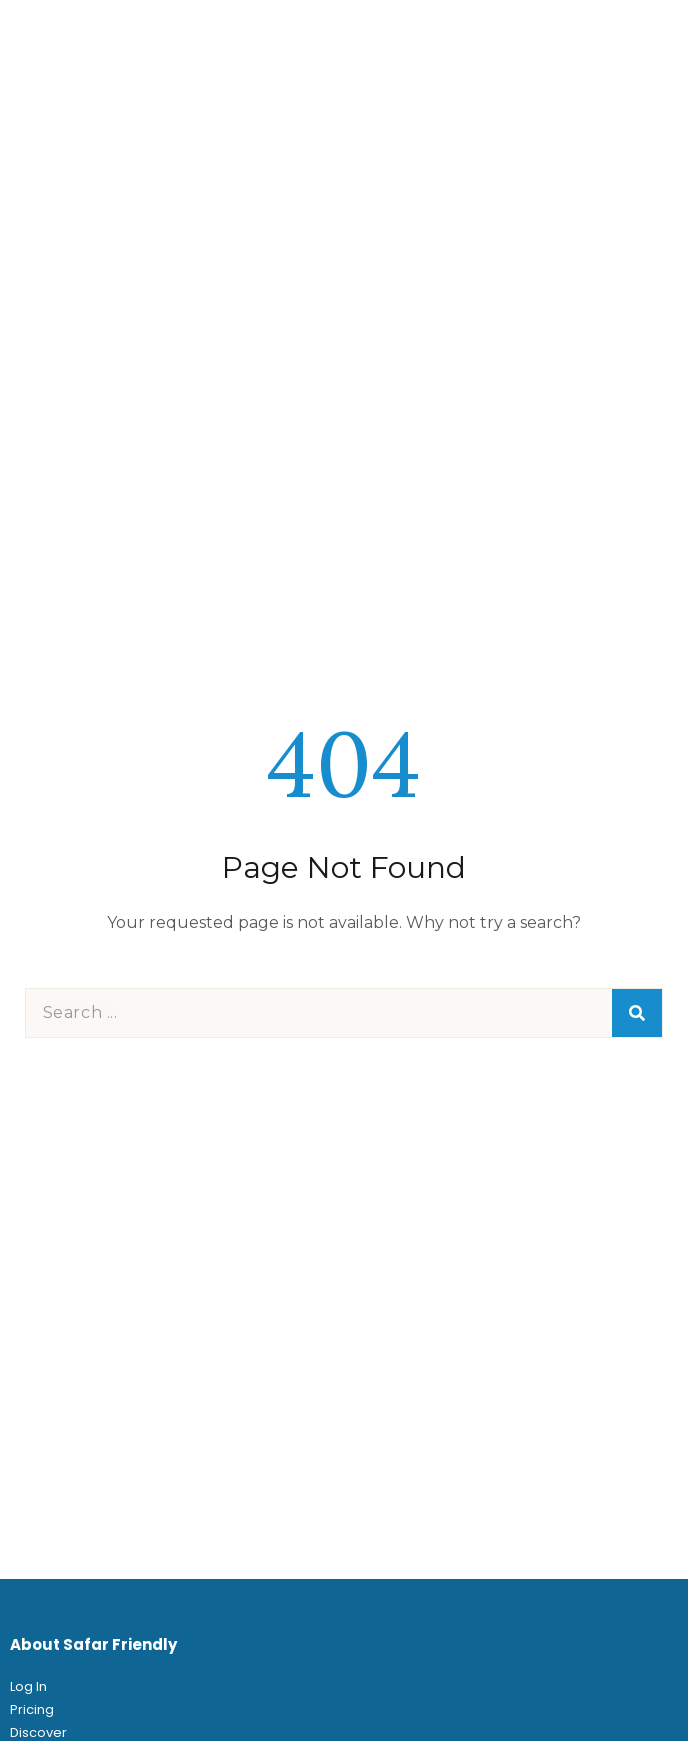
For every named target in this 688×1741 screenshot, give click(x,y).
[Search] (637, 1013)
